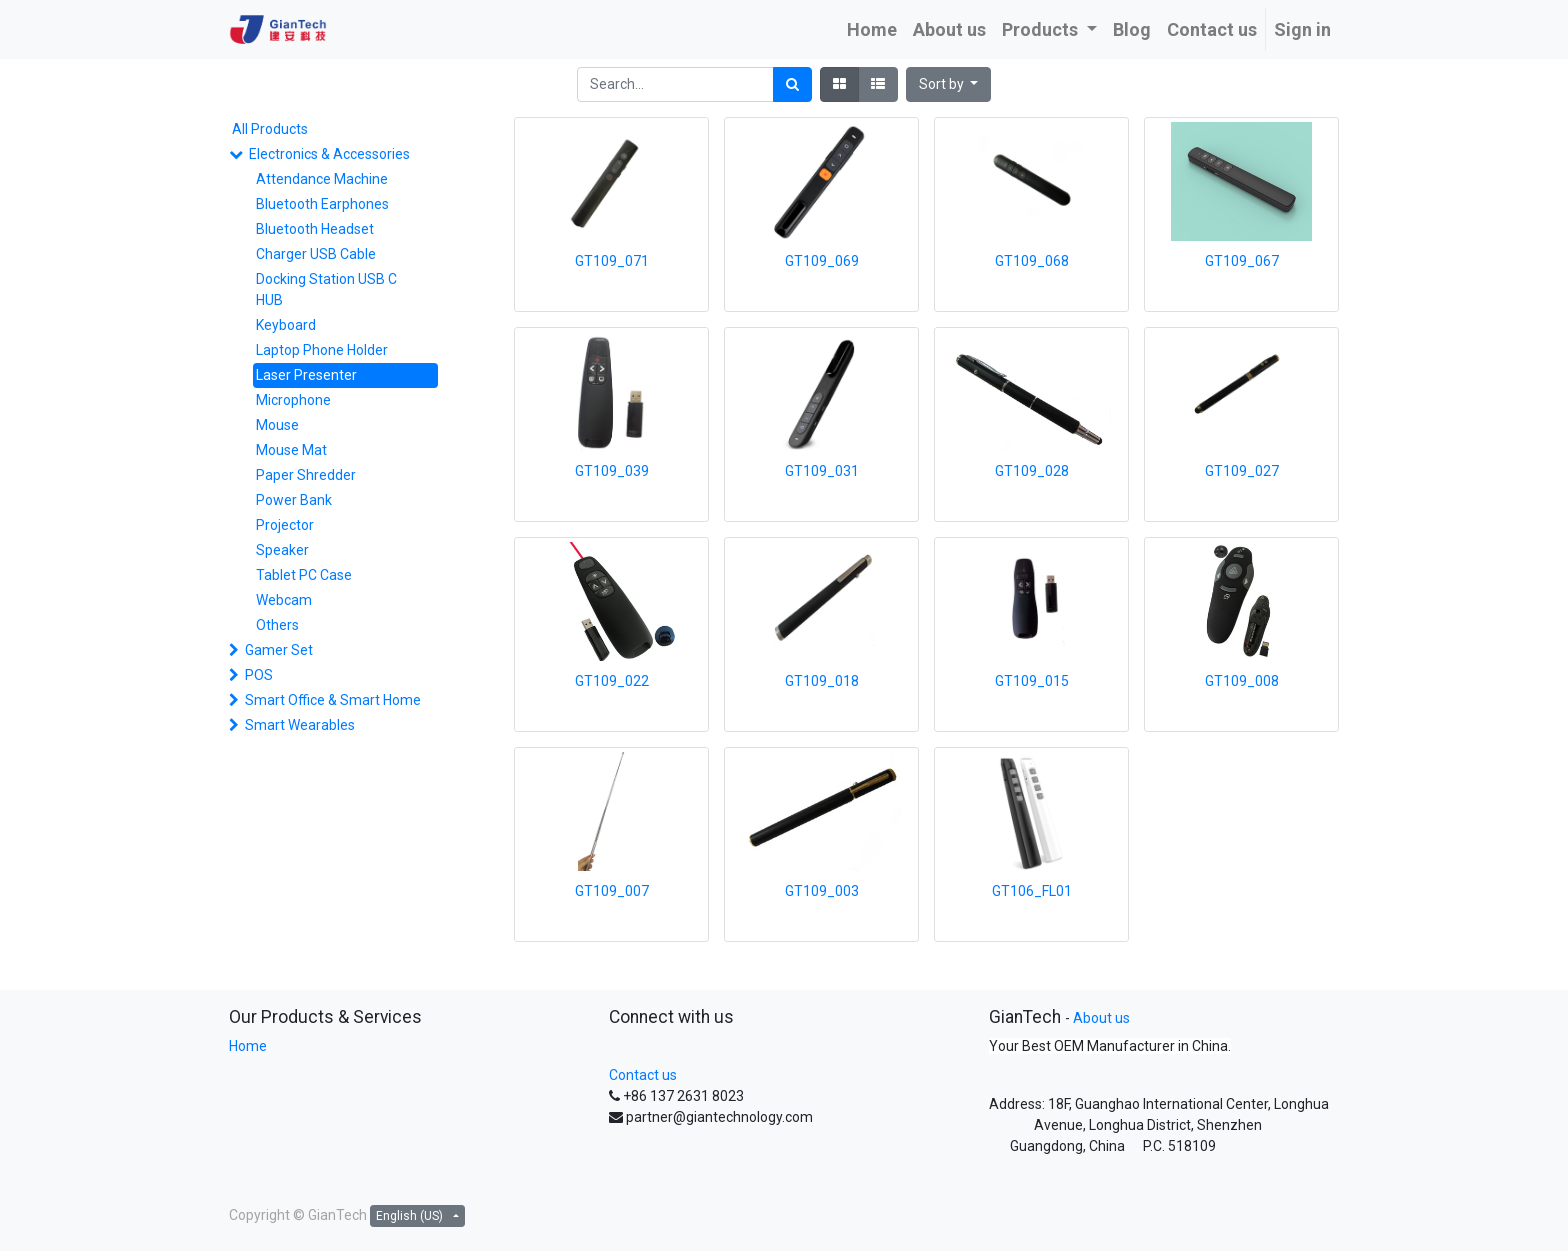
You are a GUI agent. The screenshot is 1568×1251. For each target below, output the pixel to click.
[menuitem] (872, 29)
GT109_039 (612, 471)
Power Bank (294, 500)
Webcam (284, 600)
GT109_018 (822, 681)
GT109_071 (612, 261)
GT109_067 (1242, 261)
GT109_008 (1242, 681)
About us (1101, 1018)
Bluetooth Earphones (322, 204)
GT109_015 (1032, 681)
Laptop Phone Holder (322, 350)
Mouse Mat (291, 450)
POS (259, 675)
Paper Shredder (306, 475)
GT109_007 (612, 891)
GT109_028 (1032, 471)
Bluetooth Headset (315, 229)
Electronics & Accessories (329, 154)
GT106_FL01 (1032, 891)
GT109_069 (822, 261)
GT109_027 (1242, 471)
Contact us (643, 1075)
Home (248, 1046)
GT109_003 (822, 891)
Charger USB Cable (316, 254)
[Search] (792, 84)
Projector (285, 525)
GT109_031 (822, 471)
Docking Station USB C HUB (326, 289)
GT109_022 (612, 681)
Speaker (282, 550)
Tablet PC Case (304, 575)
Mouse (277, 425)
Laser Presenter (306, 375)
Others (277, 625)
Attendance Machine (322, 179)
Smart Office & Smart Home (333, 700)
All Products (270, 129)
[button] (949, 84)
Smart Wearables (300, 725)
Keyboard (286, 325)
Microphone (293, 400)
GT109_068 (1032, 261)
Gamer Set (279, 650)
